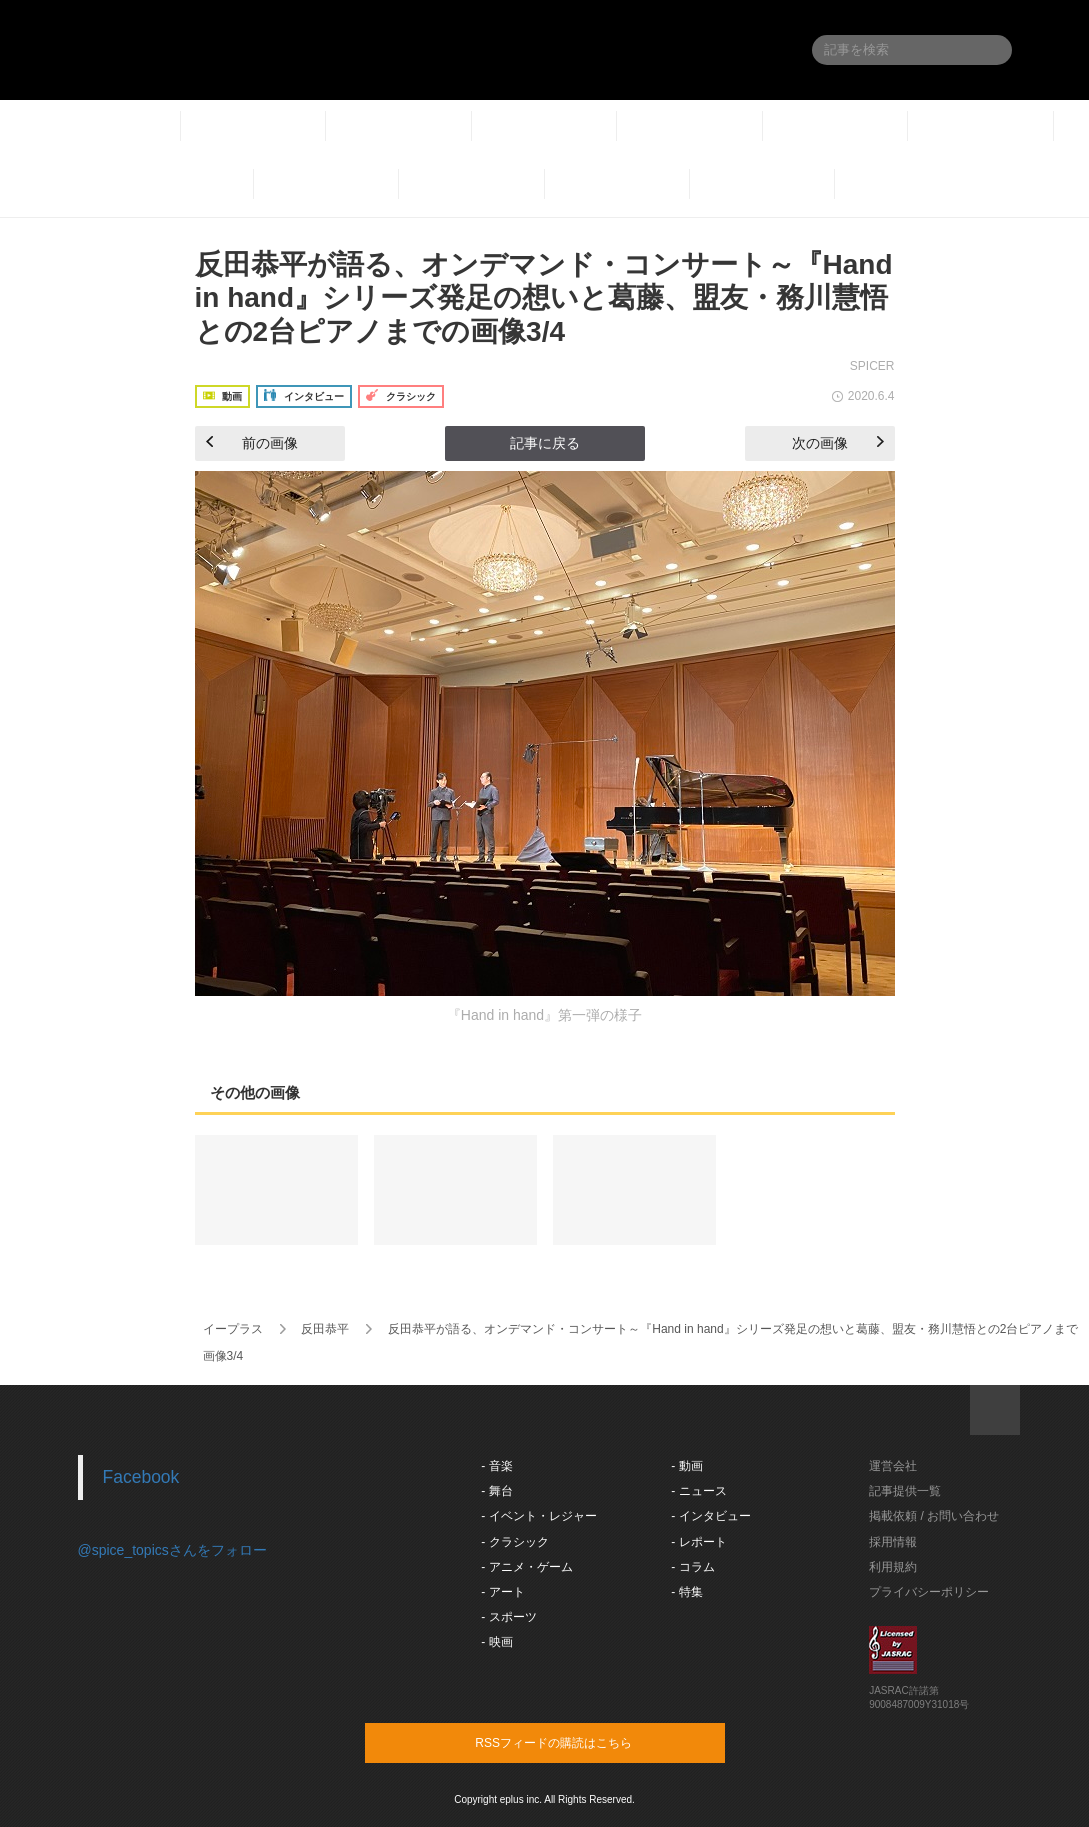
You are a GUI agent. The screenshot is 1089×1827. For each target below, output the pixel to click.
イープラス (233, 1329)
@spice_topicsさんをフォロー (172, 1550)
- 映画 (496, 1642)
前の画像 (252, 443)
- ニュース (698, 1491)
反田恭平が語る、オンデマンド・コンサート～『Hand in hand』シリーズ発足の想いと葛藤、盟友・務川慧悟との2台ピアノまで (733, 1329)
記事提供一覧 (905, 1491)
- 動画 (686, 1466)
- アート (502, 1592)
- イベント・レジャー (538, 1516)
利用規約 (893, 1567)
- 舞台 (496, 1491)
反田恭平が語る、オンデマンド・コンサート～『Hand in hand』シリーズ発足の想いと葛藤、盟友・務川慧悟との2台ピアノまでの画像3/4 (544, 298)
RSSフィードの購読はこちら (583, 1742)
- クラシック (514, 1542)
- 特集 (686, 1592)
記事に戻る (545, 443)
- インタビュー (710, 1516)
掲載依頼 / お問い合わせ (934, 1516)
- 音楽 (496, 1466)
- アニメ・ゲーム (526, 1567)
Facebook (141, 1477)
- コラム (692, 1567)
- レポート (698, 1542)
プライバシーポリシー (929, 1592)
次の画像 (838, 443)
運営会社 (893, 1466)
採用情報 (893, 1542)
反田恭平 (325, 1329)
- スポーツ (508, 1617)
